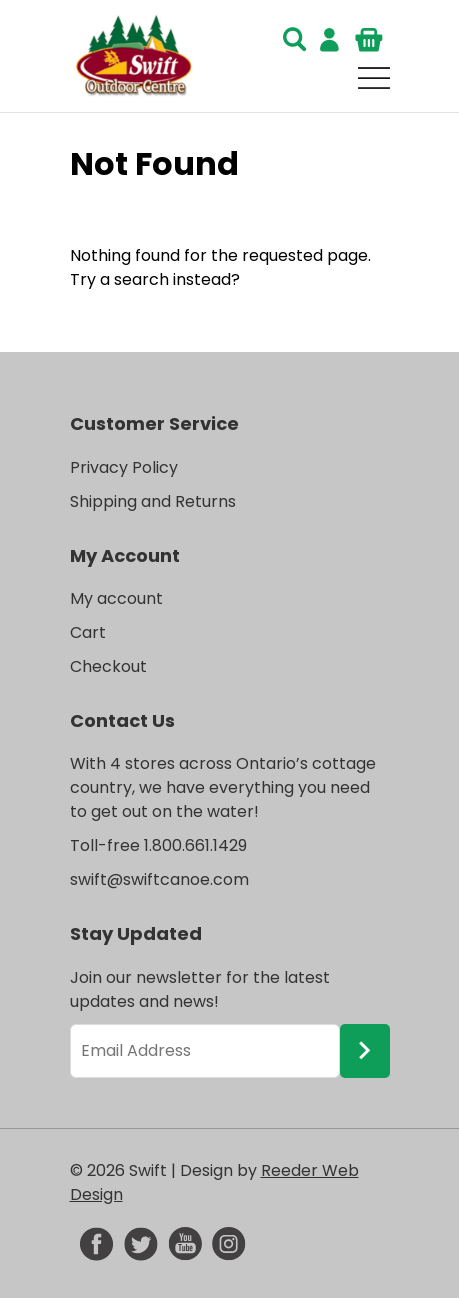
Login (330, 39)
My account (116, 598)
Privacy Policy (124, 467)
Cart (370, 39)
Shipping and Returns (153, 501)
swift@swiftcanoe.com (159, 879)
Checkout (108, 666)
